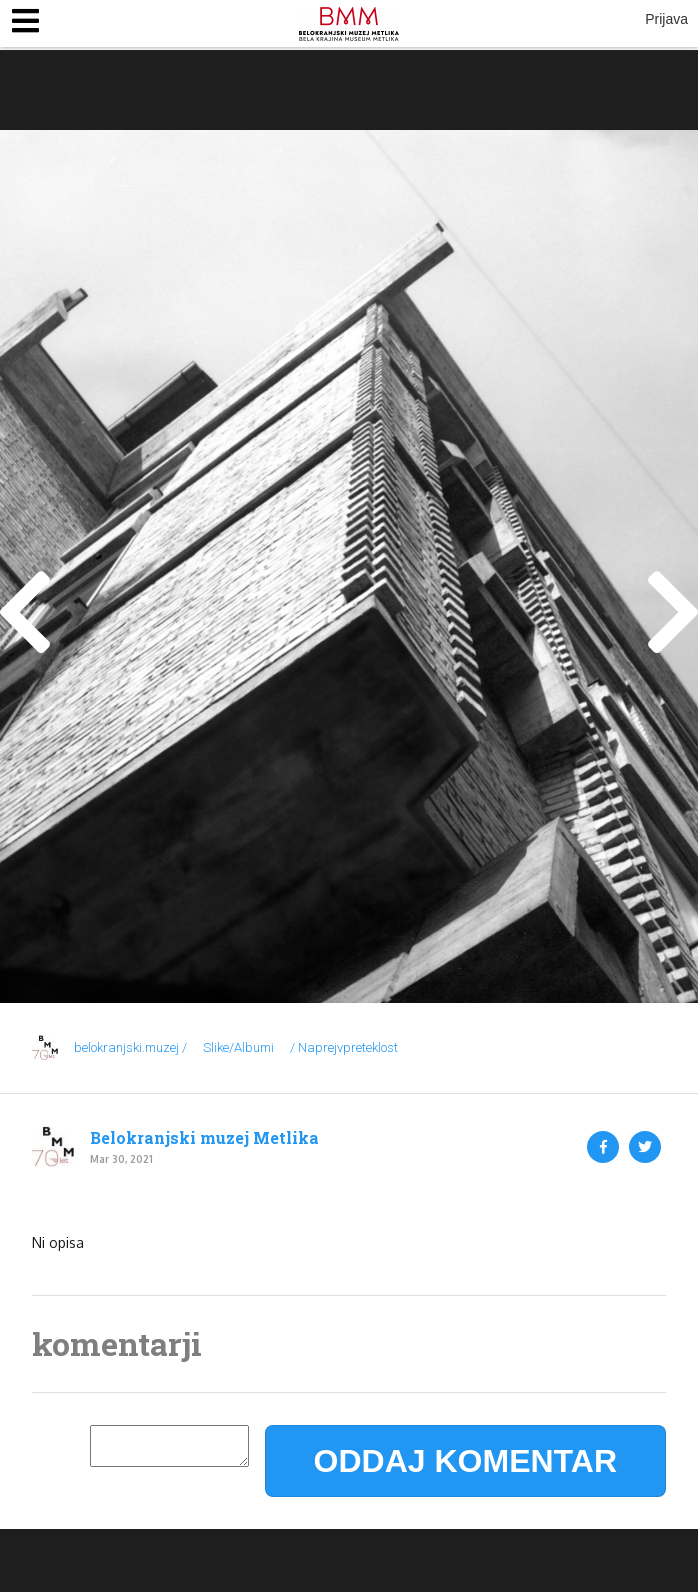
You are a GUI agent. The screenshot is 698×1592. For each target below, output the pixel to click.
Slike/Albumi (238, 1047)
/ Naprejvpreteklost (344, 1047)
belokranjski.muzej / (130, 1047)
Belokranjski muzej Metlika (204, 1138)
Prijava (666, 19)
